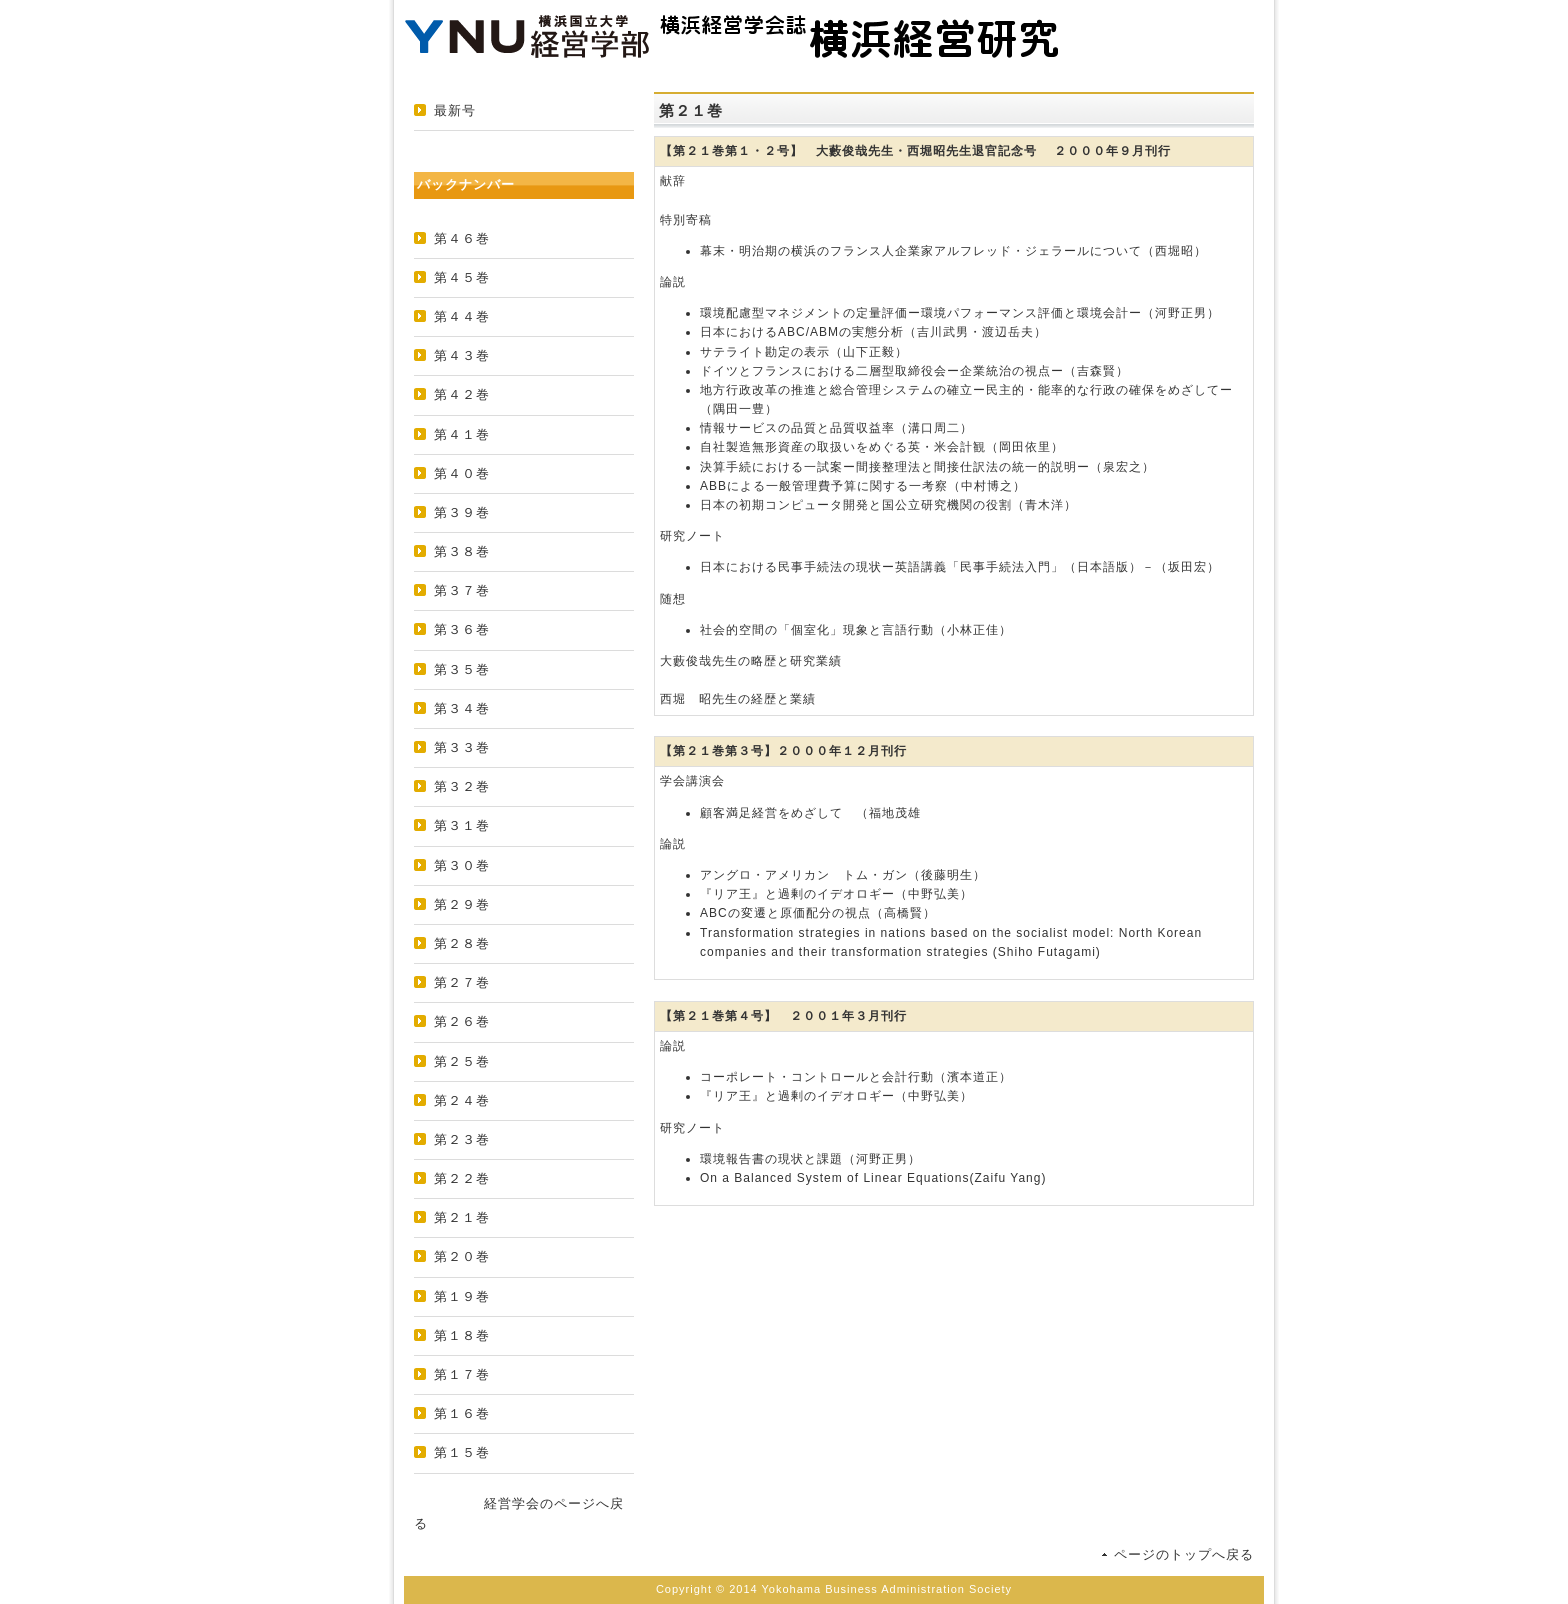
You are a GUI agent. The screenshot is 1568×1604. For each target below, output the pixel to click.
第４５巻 (462, 277)
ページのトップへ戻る (1184, 1554)
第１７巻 (462, 1374)
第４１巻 (462, 434)
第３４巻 (462, 708)
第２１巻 (462, 1217)
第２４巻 (462, 1100)
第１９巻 (462, 1296)
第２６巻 (462, 1021)
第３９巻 (462, 512)
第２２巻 (462, 1178)
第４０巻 (462, 473)
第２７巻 (462, 982)
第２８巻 (462, 943)
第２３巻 (462, 1139)
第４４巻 (462, 316)
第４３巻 (462, 355)
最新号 (455, 110)
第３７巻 (462, 590)
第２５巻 (462, 1061)
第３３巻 (462, 747)
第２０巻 (462, 1256)
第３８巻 (462, 551)
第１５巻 (462, 1452)
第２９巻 (462, 904)
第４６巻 (462, 238)
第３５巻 (462, 669)
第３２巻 (462, 786)
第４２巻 (462, 394)
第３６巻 (462, 629)
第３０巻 (462, 865)
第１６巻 (462, 1413)
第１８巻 (462, 1335)
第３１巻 (462, 825)
